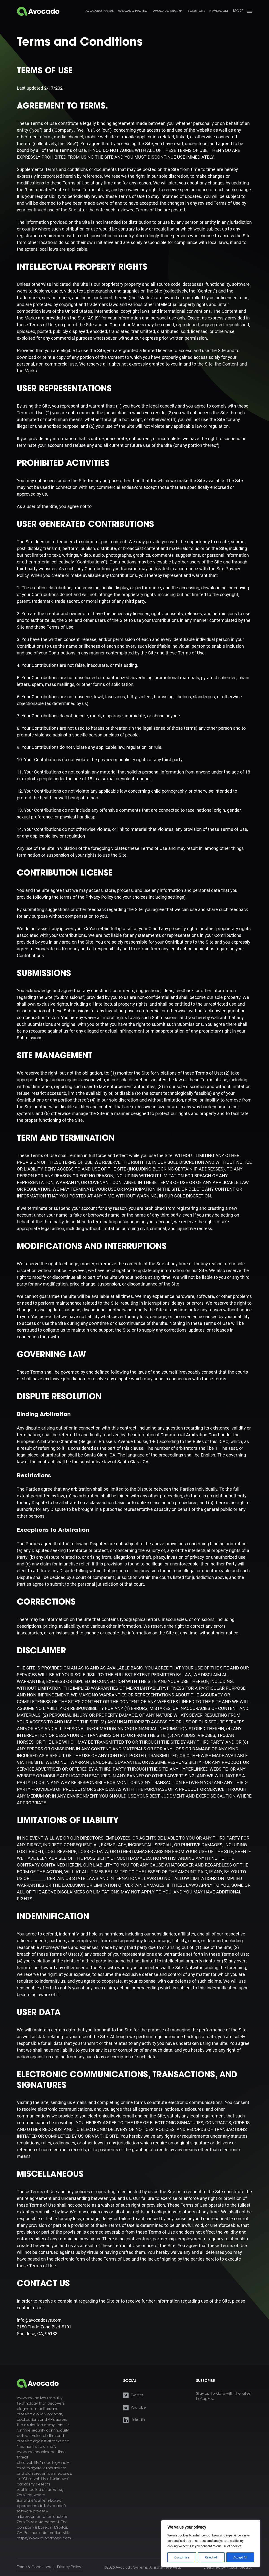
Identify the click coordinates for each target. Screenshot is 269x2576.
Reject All (211, 2557)
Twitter (137, 2395)
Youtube (138, 2408)
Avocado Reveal (99, 11)
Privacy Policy (69, 2567)
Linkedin (138, 2420)
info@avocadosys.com (39, 2320)
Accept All (240, 2557)
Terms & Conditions (33, 2567)
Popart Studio (239, 2567)
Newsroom (218, 11)
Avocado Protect (133, 11)
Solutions (196, 11)
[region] (210, 2543)
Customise (181, 2557)
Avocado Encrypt (168, 11)
